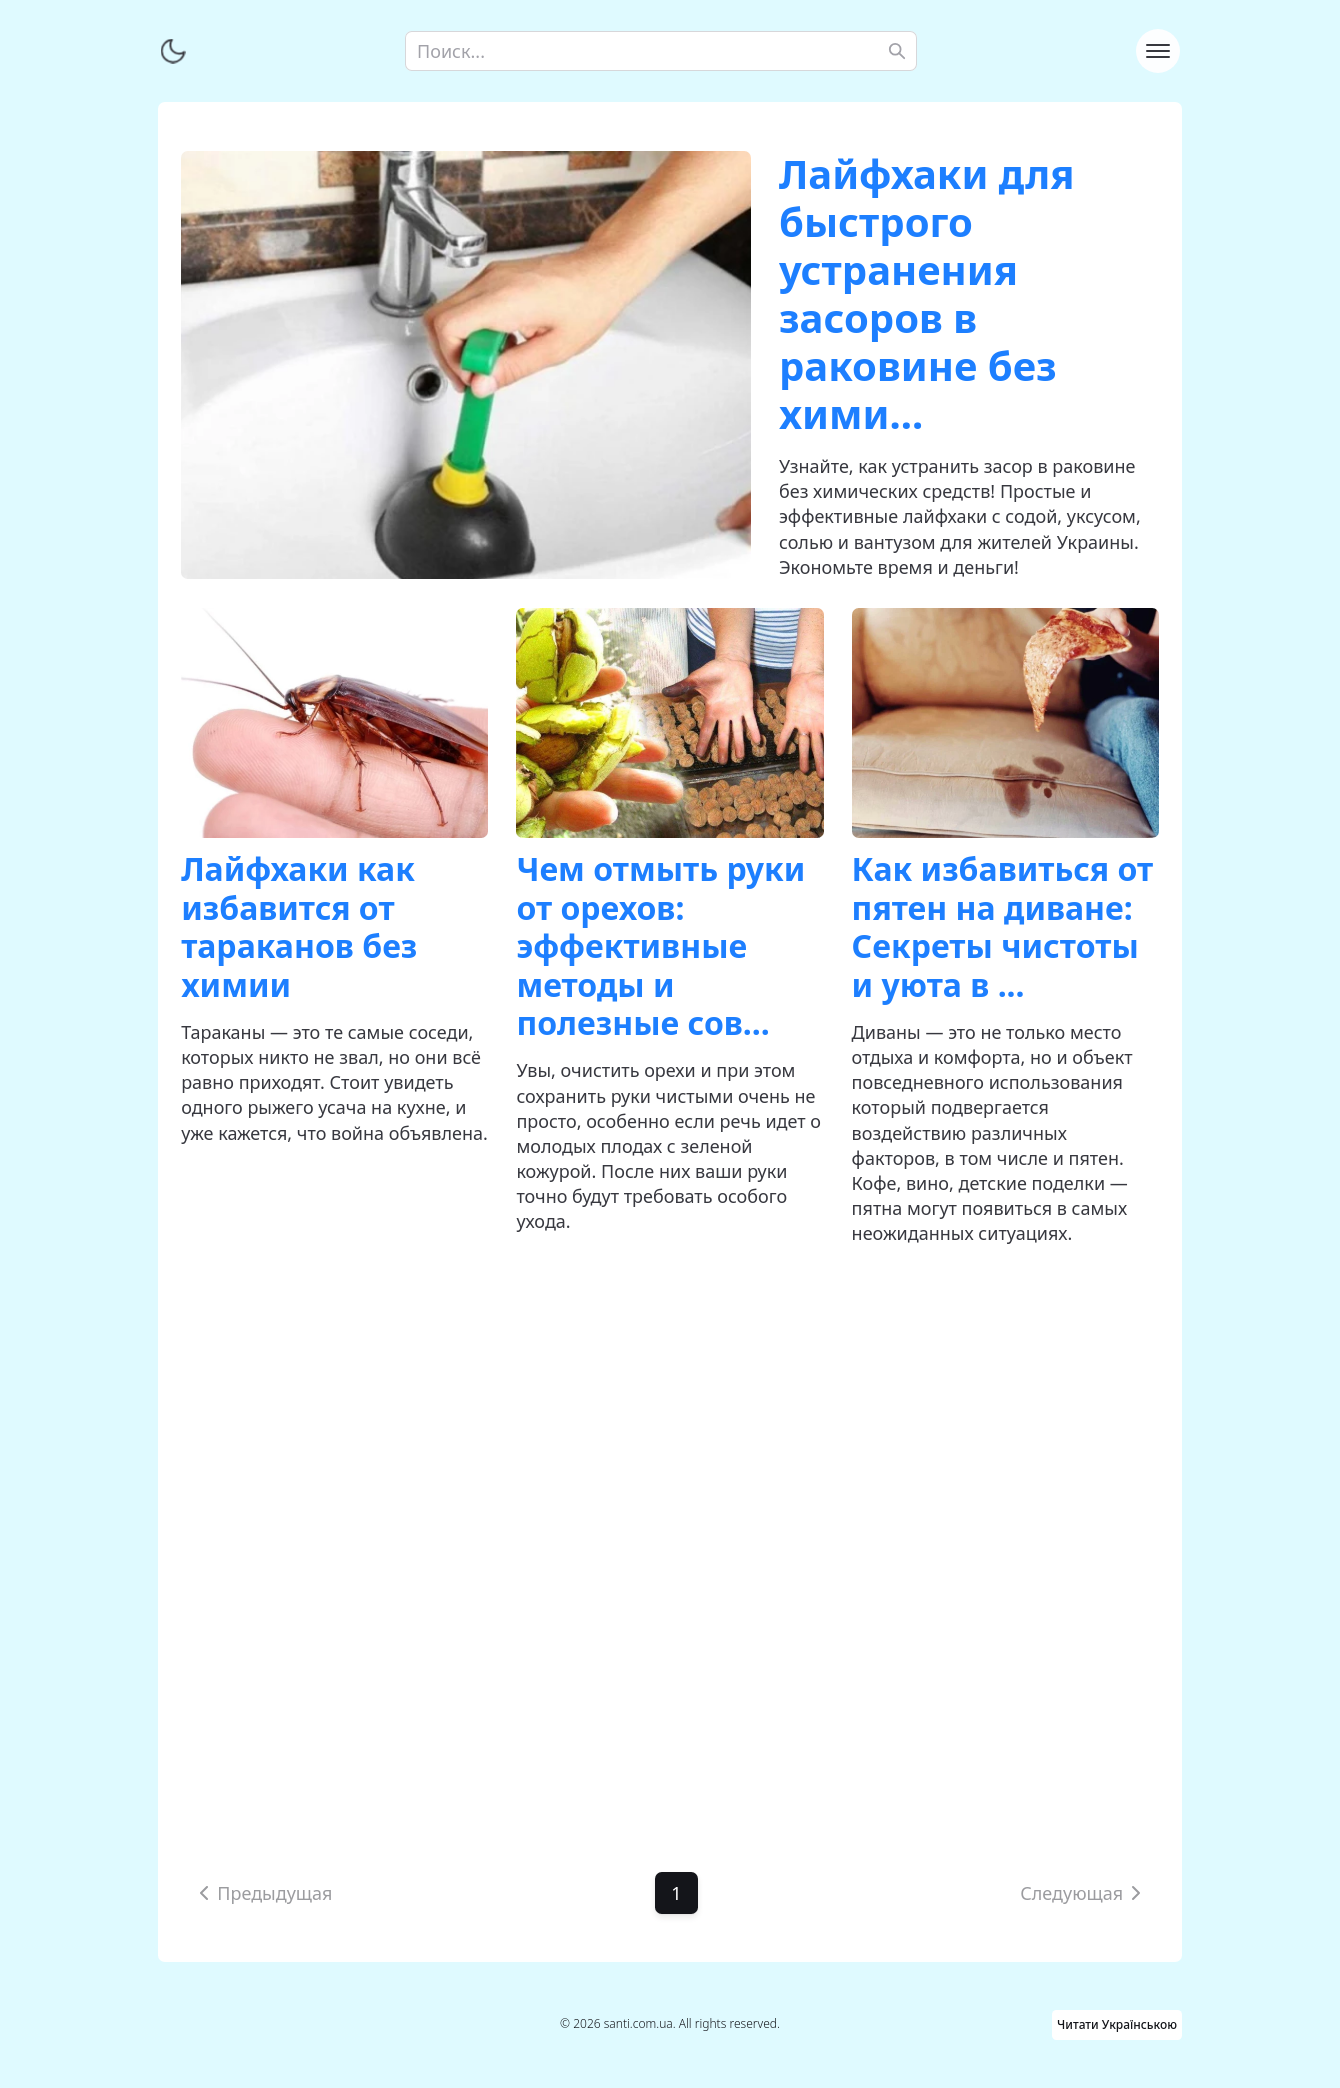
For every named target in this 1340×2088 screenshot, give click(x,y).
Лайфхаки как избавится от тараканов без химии (299, 926)
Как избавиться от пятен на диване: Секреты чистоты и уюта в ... (1003, 926)
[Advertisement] (670, 1533)
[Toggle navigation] (1158, 51)
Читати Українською (1117, 2024)
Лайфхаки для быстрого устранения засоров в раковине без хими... (926, 293)
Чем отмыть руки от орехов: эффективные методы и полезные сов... (660, 945)
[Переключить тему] (173, 51)
